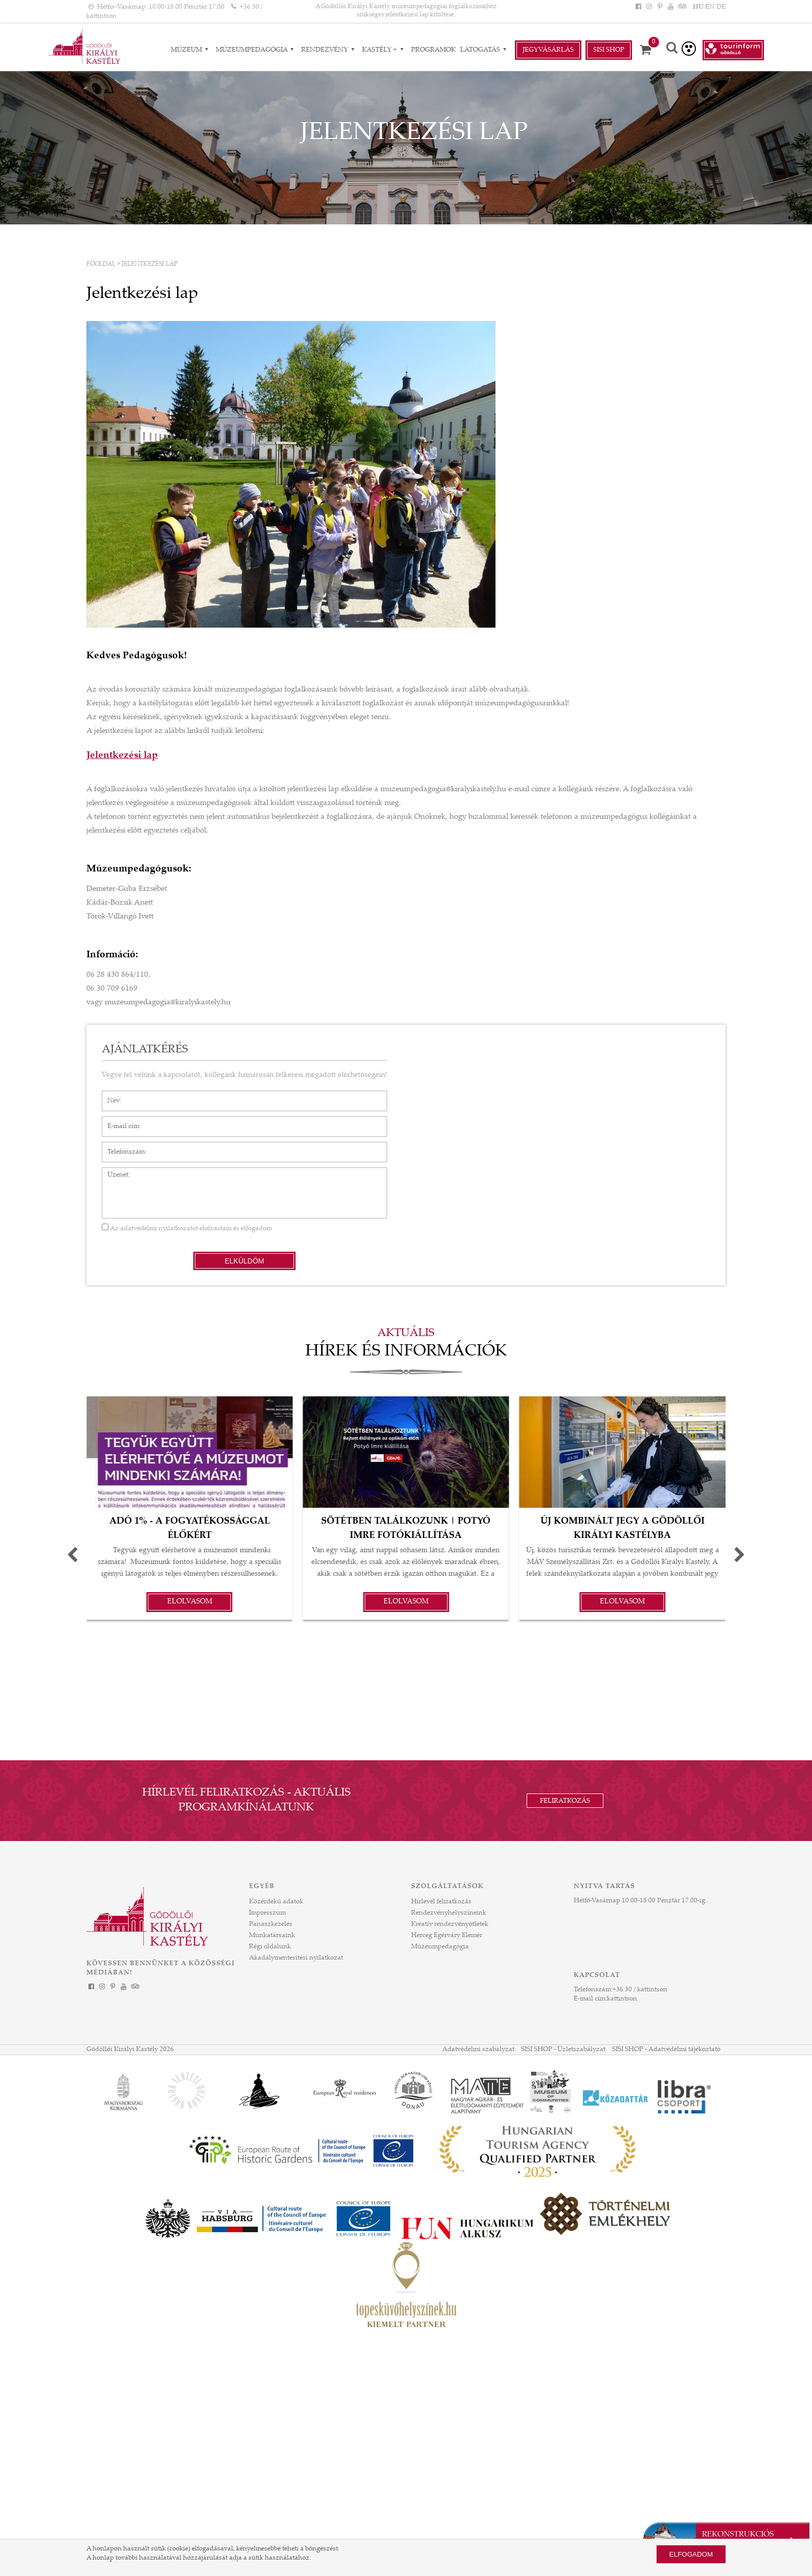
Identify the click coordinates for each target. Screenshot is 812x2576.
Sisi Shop (608, 50)
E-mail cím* (119, 1121)
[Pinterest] (659, 7)
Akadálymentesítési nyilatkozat (296, 1958)
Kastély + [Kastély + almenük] (384, 50)
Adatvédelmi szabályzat (478, 2049)
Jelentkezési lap (149, 264)
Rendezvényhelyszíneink (448, 1913)
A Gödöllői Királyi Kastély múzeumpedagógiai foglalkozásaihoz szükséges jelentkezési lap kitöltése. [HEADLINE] (406, 11)
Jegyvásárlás (548, 50)
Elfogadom (691, 2554)
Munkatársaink (272, 1935)
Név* (109, 1095)
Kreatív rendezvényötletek (449, 1924)
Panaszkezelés (270, 1924)
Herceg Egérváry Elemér (446, 1935)
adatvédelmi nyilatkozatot (159, 1228)
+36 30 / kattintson (640, 1989)
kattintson (622, 1999)
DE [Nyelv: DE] (721, 7)
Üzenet (112, 1172)
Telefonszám (121, 1147)
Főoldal (101, 264)
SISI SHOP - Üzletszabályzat (563, 2049)
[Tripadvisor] (681, 7)
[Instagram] (648, 7)
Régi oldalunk (270, 1946)
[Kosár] (649, 50)
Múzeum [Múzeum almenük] (191, 50)
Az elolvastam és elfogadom (187, 1228)
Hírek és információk (406, 1352)
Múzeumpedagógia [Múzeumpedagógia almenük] (256, 50)
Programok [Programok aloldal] (433, 50)
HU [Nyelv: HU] (698, 7)
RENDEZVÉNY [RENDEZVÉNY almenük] (329, 50)
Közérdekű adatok (276, 1901)
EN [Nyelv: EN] (710, 7)
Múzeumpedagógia (440, 1946)
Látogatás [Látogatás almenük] (484, 50)
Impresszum (267, 1913)
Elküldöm (244, 1261)
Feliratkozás (565, 1801)
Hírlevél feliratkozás (441, 1901)
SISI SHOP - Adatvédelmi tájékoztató (666, 2049)
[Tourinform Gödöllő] (733, 50)
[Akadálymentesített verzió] (689, 48)
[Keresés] (672, 48)
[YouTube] (670, 7)
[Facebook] (638, 7)
